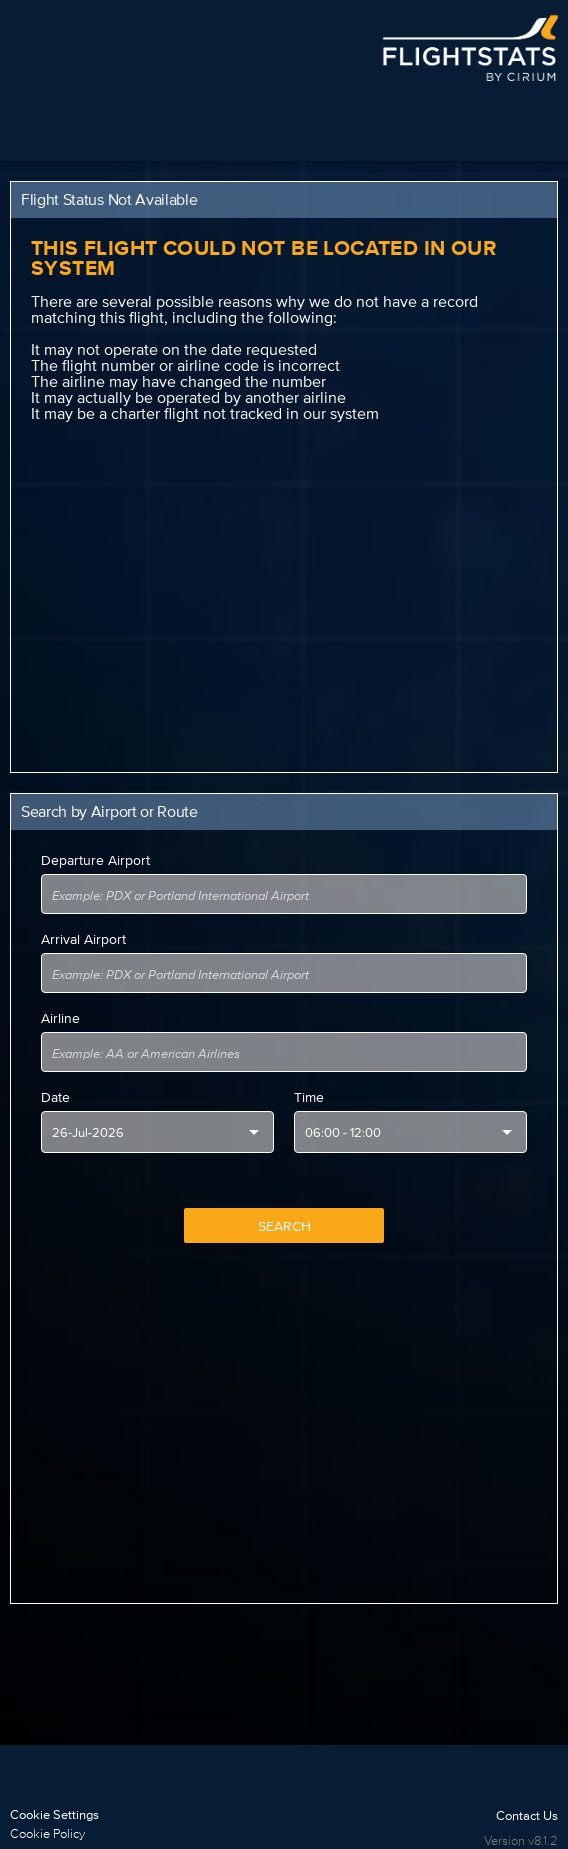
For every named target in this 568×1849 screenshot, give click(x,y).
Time (309, 1097)
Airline (60, 1018)
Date (55, 1097)
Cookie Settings (54, 1814)
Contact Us (527, 1815)
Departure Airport (95, 860)
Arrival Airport (83, 939)
